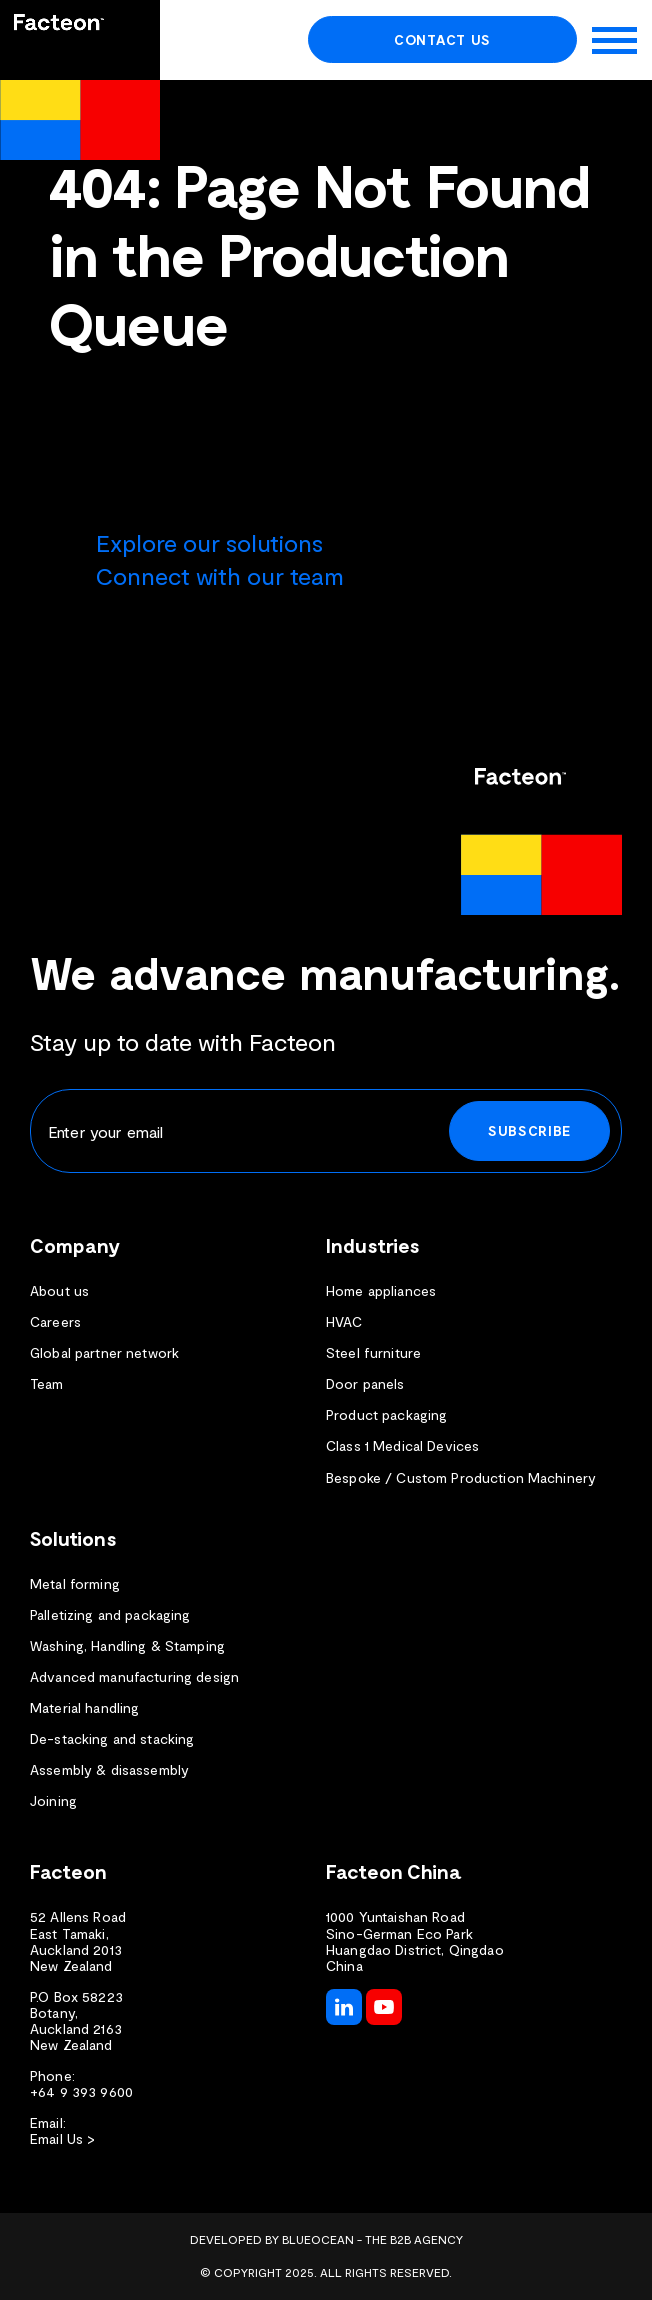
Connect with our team (220, 575)
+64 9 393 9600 (81, 2092)
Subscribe (529, 1130)
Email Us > (62, 2139)
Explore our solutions (209, 542)
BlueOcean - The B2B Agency (372, 2239)
